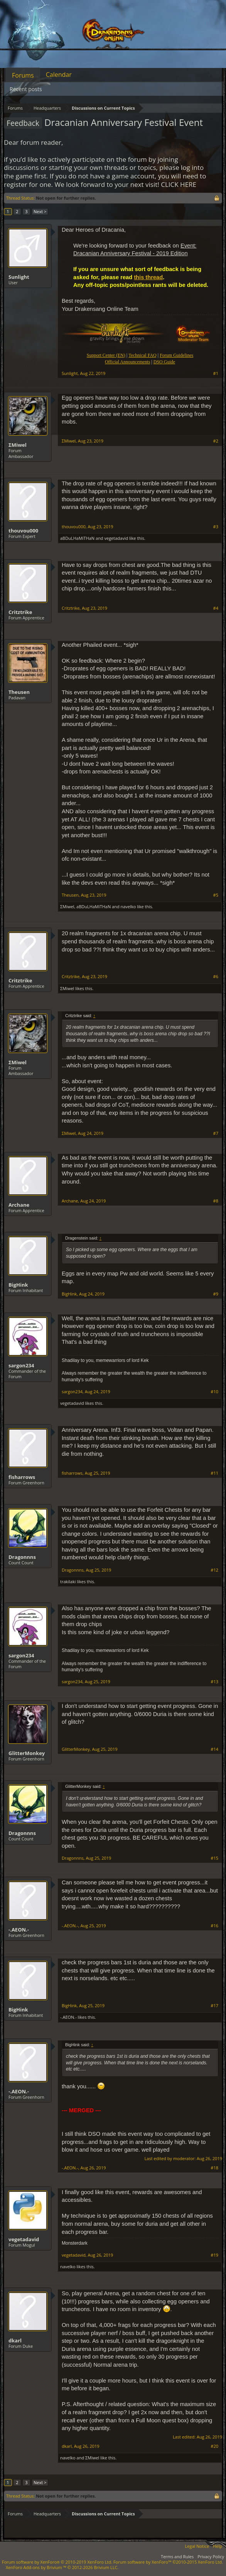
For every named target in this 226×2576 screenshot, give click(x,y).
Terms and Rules (177, 2556)
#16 (214, 1925)
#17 (214, 2005)
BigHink (18, 1285)
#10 (214, 1391)
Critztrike (20, 612)
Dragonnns (22, 1557)
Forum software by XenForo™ (168, 2562)
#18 (214, 2168)
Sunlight (18, 277)
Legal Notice (197, 2546)
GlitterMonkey (26, 1753)
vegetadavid (116, 538)
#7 (215, 1133)
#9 (215, 1294)
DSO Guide (164, 362)
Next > (40, 211)
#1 (215, 373)
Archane (18, 1205)
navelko (128, 906)
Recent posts (26, 89)
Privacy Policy (210, 2556)
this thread (148, 277)
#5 (215, 895)
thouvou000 (23, 530)
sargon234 (21, 1365)
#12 (214, 1570)
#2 (215, 441)
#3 (215, 526)
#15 (214, 1858)
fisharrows (21, 1477)
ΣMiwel (17, 445)
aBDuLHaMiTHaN (77, 538)
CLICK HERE (178, 184)
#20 (214, 2446)
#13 (214, 1681)
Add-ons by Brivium (62, 2567)
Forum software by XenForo (57, 2562)
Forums (23, 75)
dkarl (15, 2340)
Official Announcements (127, 362)
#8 (215, 1201)
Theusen (19, 692)
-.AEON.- (18, 1929)
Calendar (59, 74)
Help (217, 2546)
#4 (215, 608)
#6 (215, 976)
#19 (214, 2255)
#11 (214, 1473)
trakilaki (68, 1581)
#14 (214, 1749)
